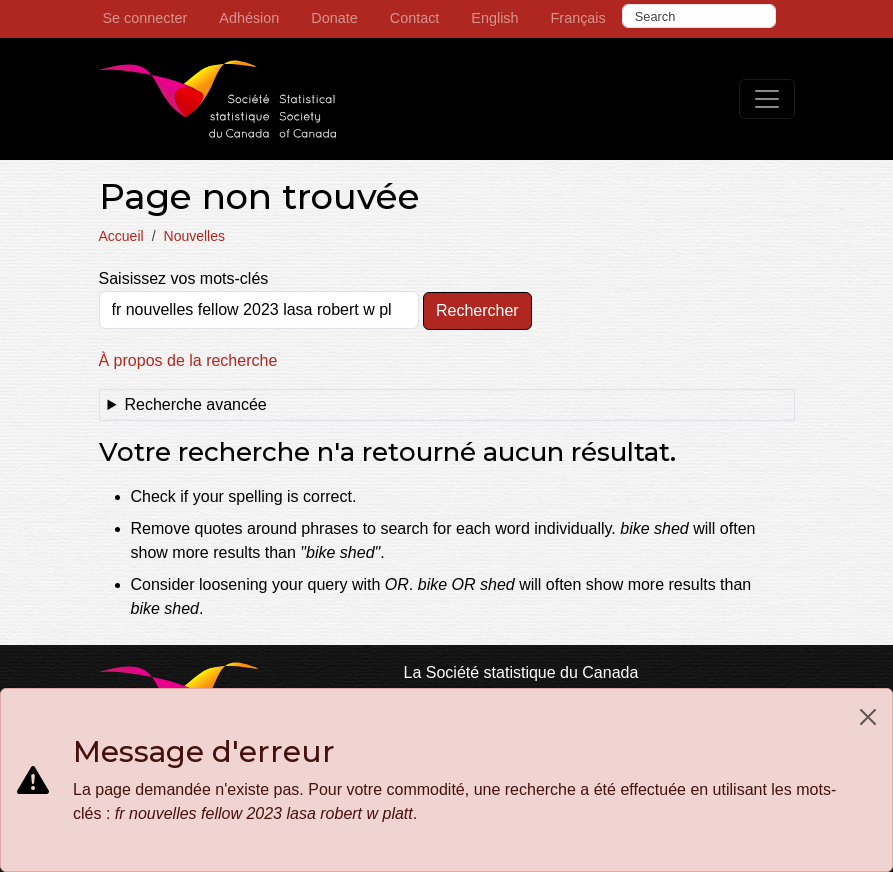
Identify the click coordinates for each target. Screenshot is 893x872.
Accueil (121, 236)
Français (578, 18)
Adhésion (249, 18)
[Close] (868, 717)
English (494, 18)
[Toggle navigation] (767, 99)
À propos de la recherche (188, 360)
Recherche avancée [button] (195, 404)
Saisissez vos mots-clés (184, 278)
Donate (334, 18)
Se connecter (145, 18)
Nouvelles (194, 236)
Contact (415, 18)
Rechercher (477, 310)
